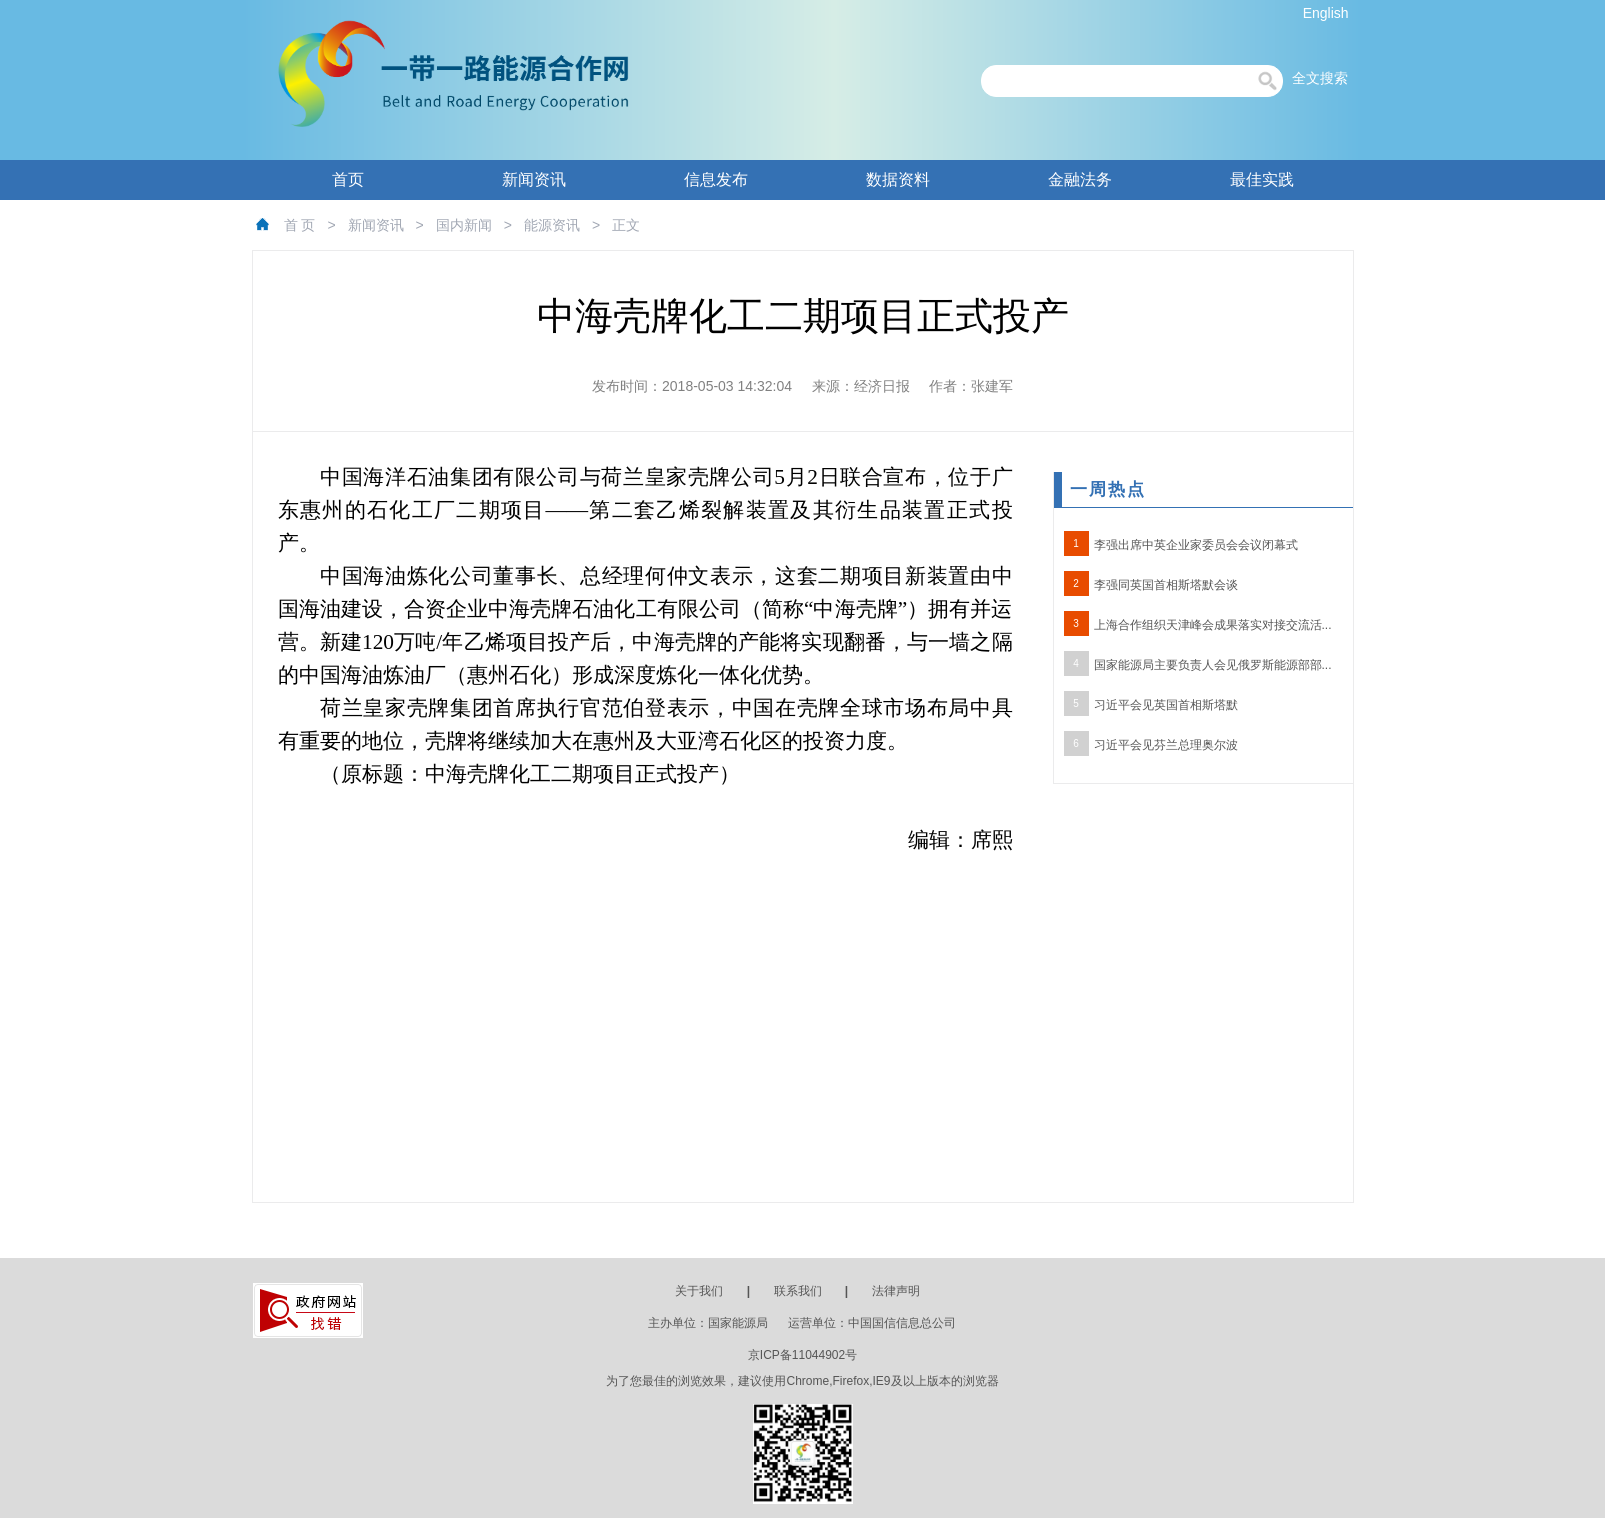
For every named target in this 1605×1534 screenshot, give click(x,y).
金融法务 (1080, 179)
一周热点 (1108, 489)
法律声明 (896, 1291)
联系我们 (798, 1291)
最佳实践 (1262, 179)
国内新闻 (464, 225)
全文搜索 (1320, 78)
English (1326, 13)
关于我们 (699, 1291)
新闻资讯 (534, 179)
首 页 (300, 225)
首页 (348, 179)
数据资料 (898, 179)
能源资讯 (552, 225)
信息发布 (716, 179)
